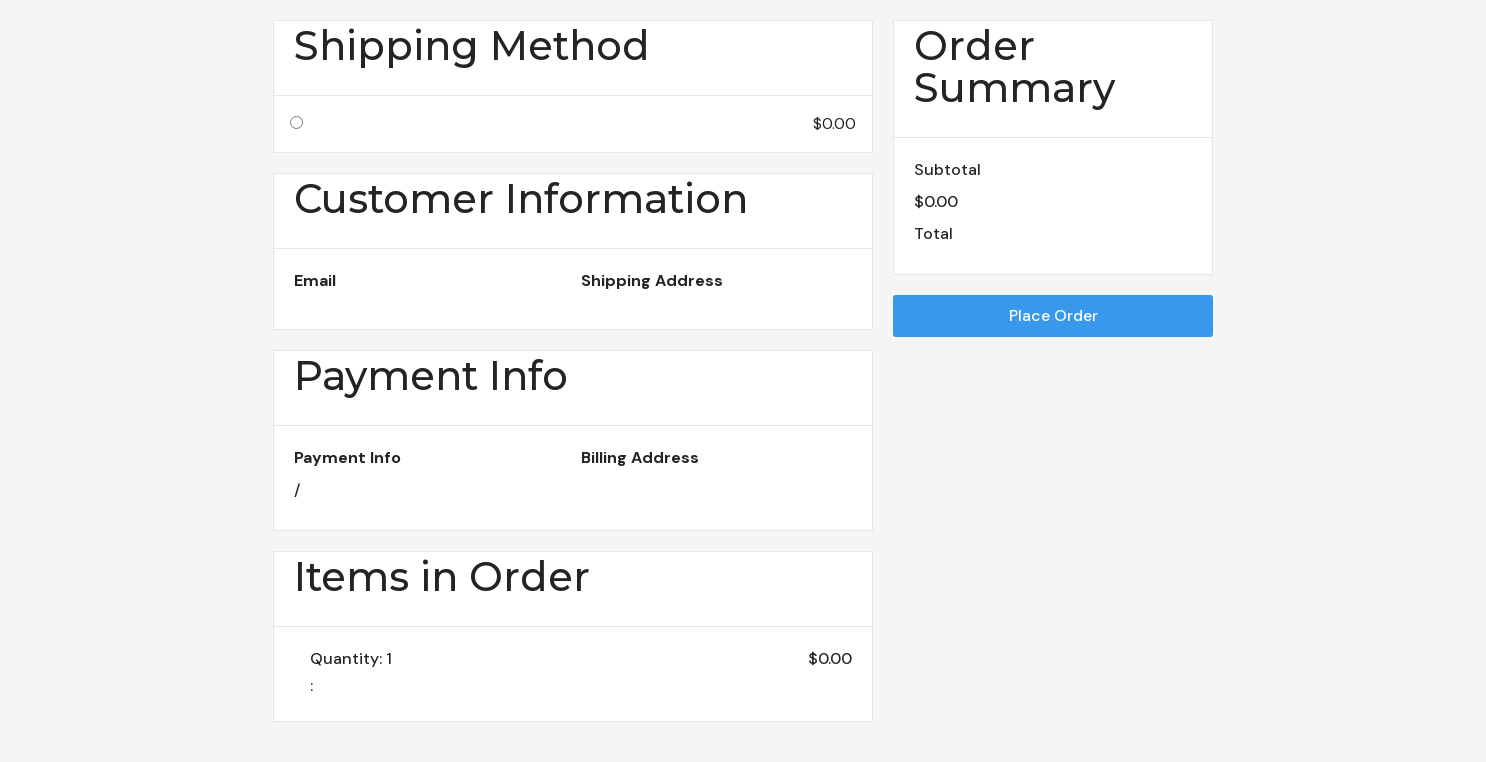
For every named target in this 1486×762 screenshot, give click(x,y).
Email (315, 280)
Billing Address (640, 457)
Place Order (1053, 315)
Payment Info (347, 457)
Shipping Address (652, 280)
